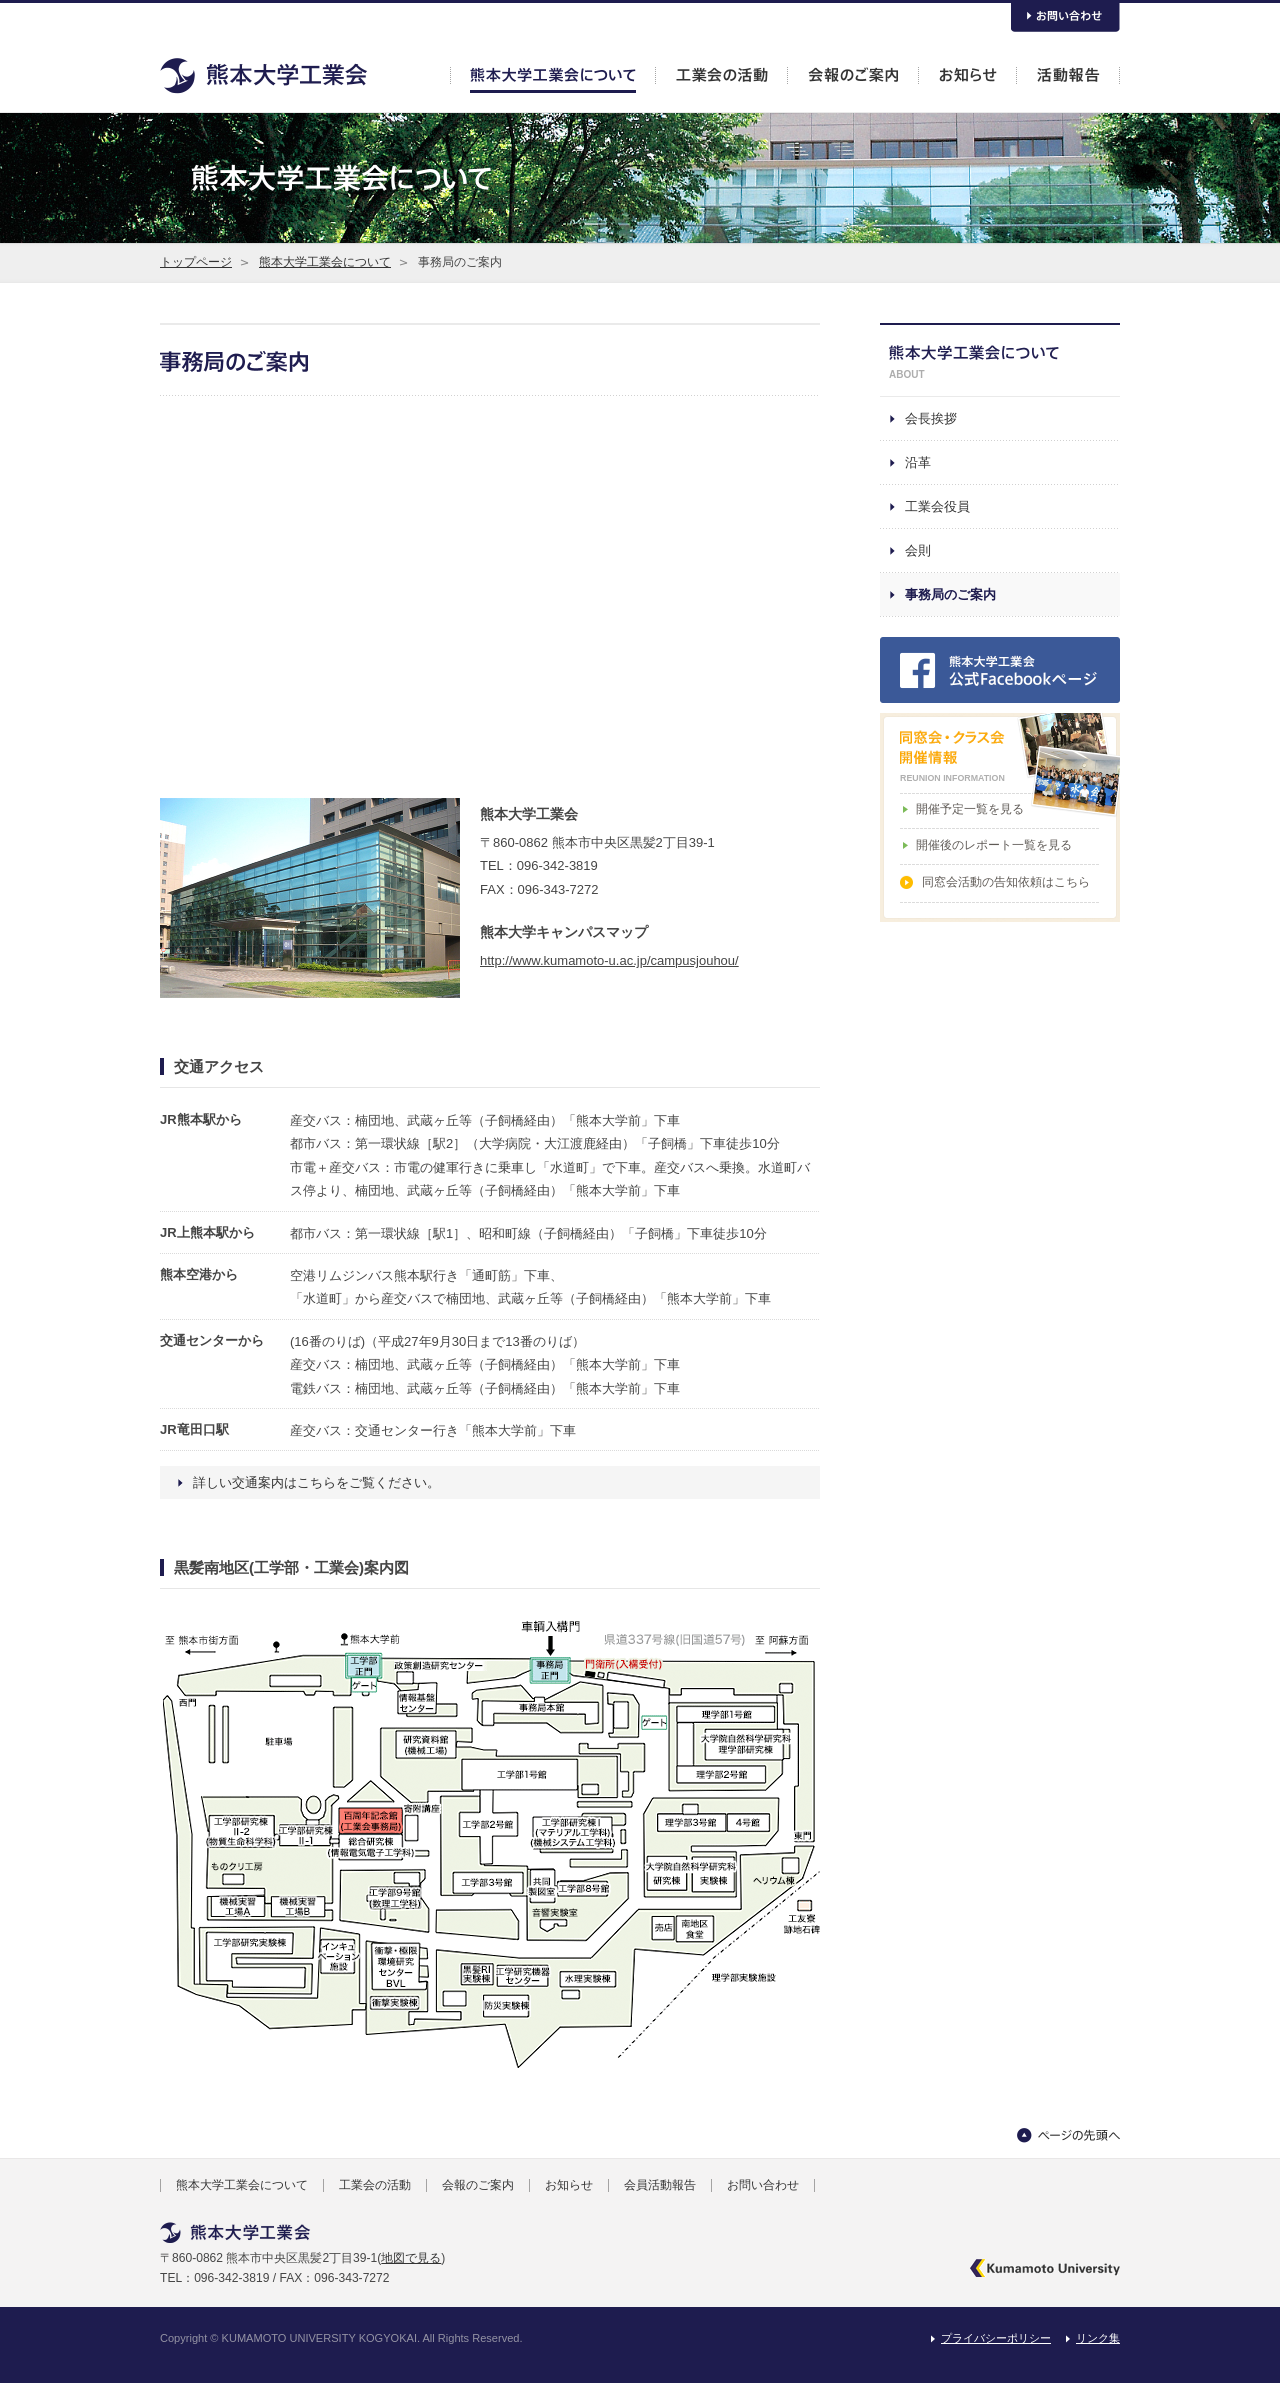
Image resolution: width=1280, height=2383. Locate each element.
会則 (918, 550)
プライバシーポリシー (996, 2338)
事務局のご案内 (950, 594)
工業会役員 (937, 506)
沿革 (918, 462)
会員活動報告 (660, 2185)
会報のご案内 (478, 2185)
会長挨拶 (931, 418)
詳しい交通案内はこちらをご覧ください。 (316, 1482)
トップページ (196, 262)
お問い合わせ (763, 2185)
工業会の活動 (375, 2185)
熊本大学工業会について (325, 262)
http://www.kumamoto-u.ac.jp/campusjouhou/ (609, 960)
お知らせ (569, 2185)
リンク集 (1098, 2338)
